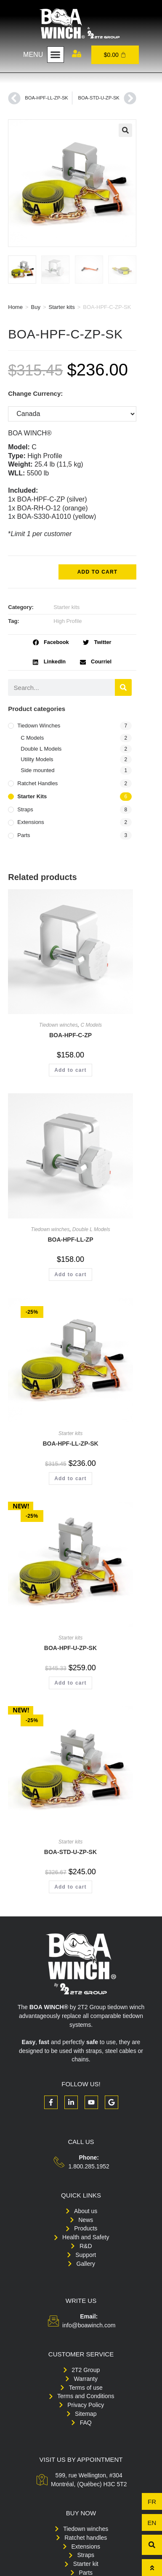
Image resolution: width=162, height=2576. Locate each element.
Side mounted (37, 770)
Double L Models (41, 749)
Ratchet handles (37, 783)
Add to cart (97, 572)
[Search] (123, 687)
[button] (55, 54)
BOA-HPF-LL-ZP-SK (70, 1443)
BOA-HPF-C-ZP (70, 1035)
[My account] (76, 53)
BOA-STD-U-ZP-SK (70, 1852)
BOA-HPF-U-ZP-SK (70, 1648)
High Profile (67, 621)
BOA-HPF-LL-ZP (70, 1239)
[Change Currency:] (72, 413)
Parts (23, 835)
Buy (35, 307)
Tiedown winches (38, 725)
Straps (25, 809)
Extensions (30, 822)
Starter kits (62, 307)
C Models (32, 738)
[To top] (152, 2567)
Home (15, 307)
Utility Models (37, 759)
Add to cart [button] (70, 1070)
